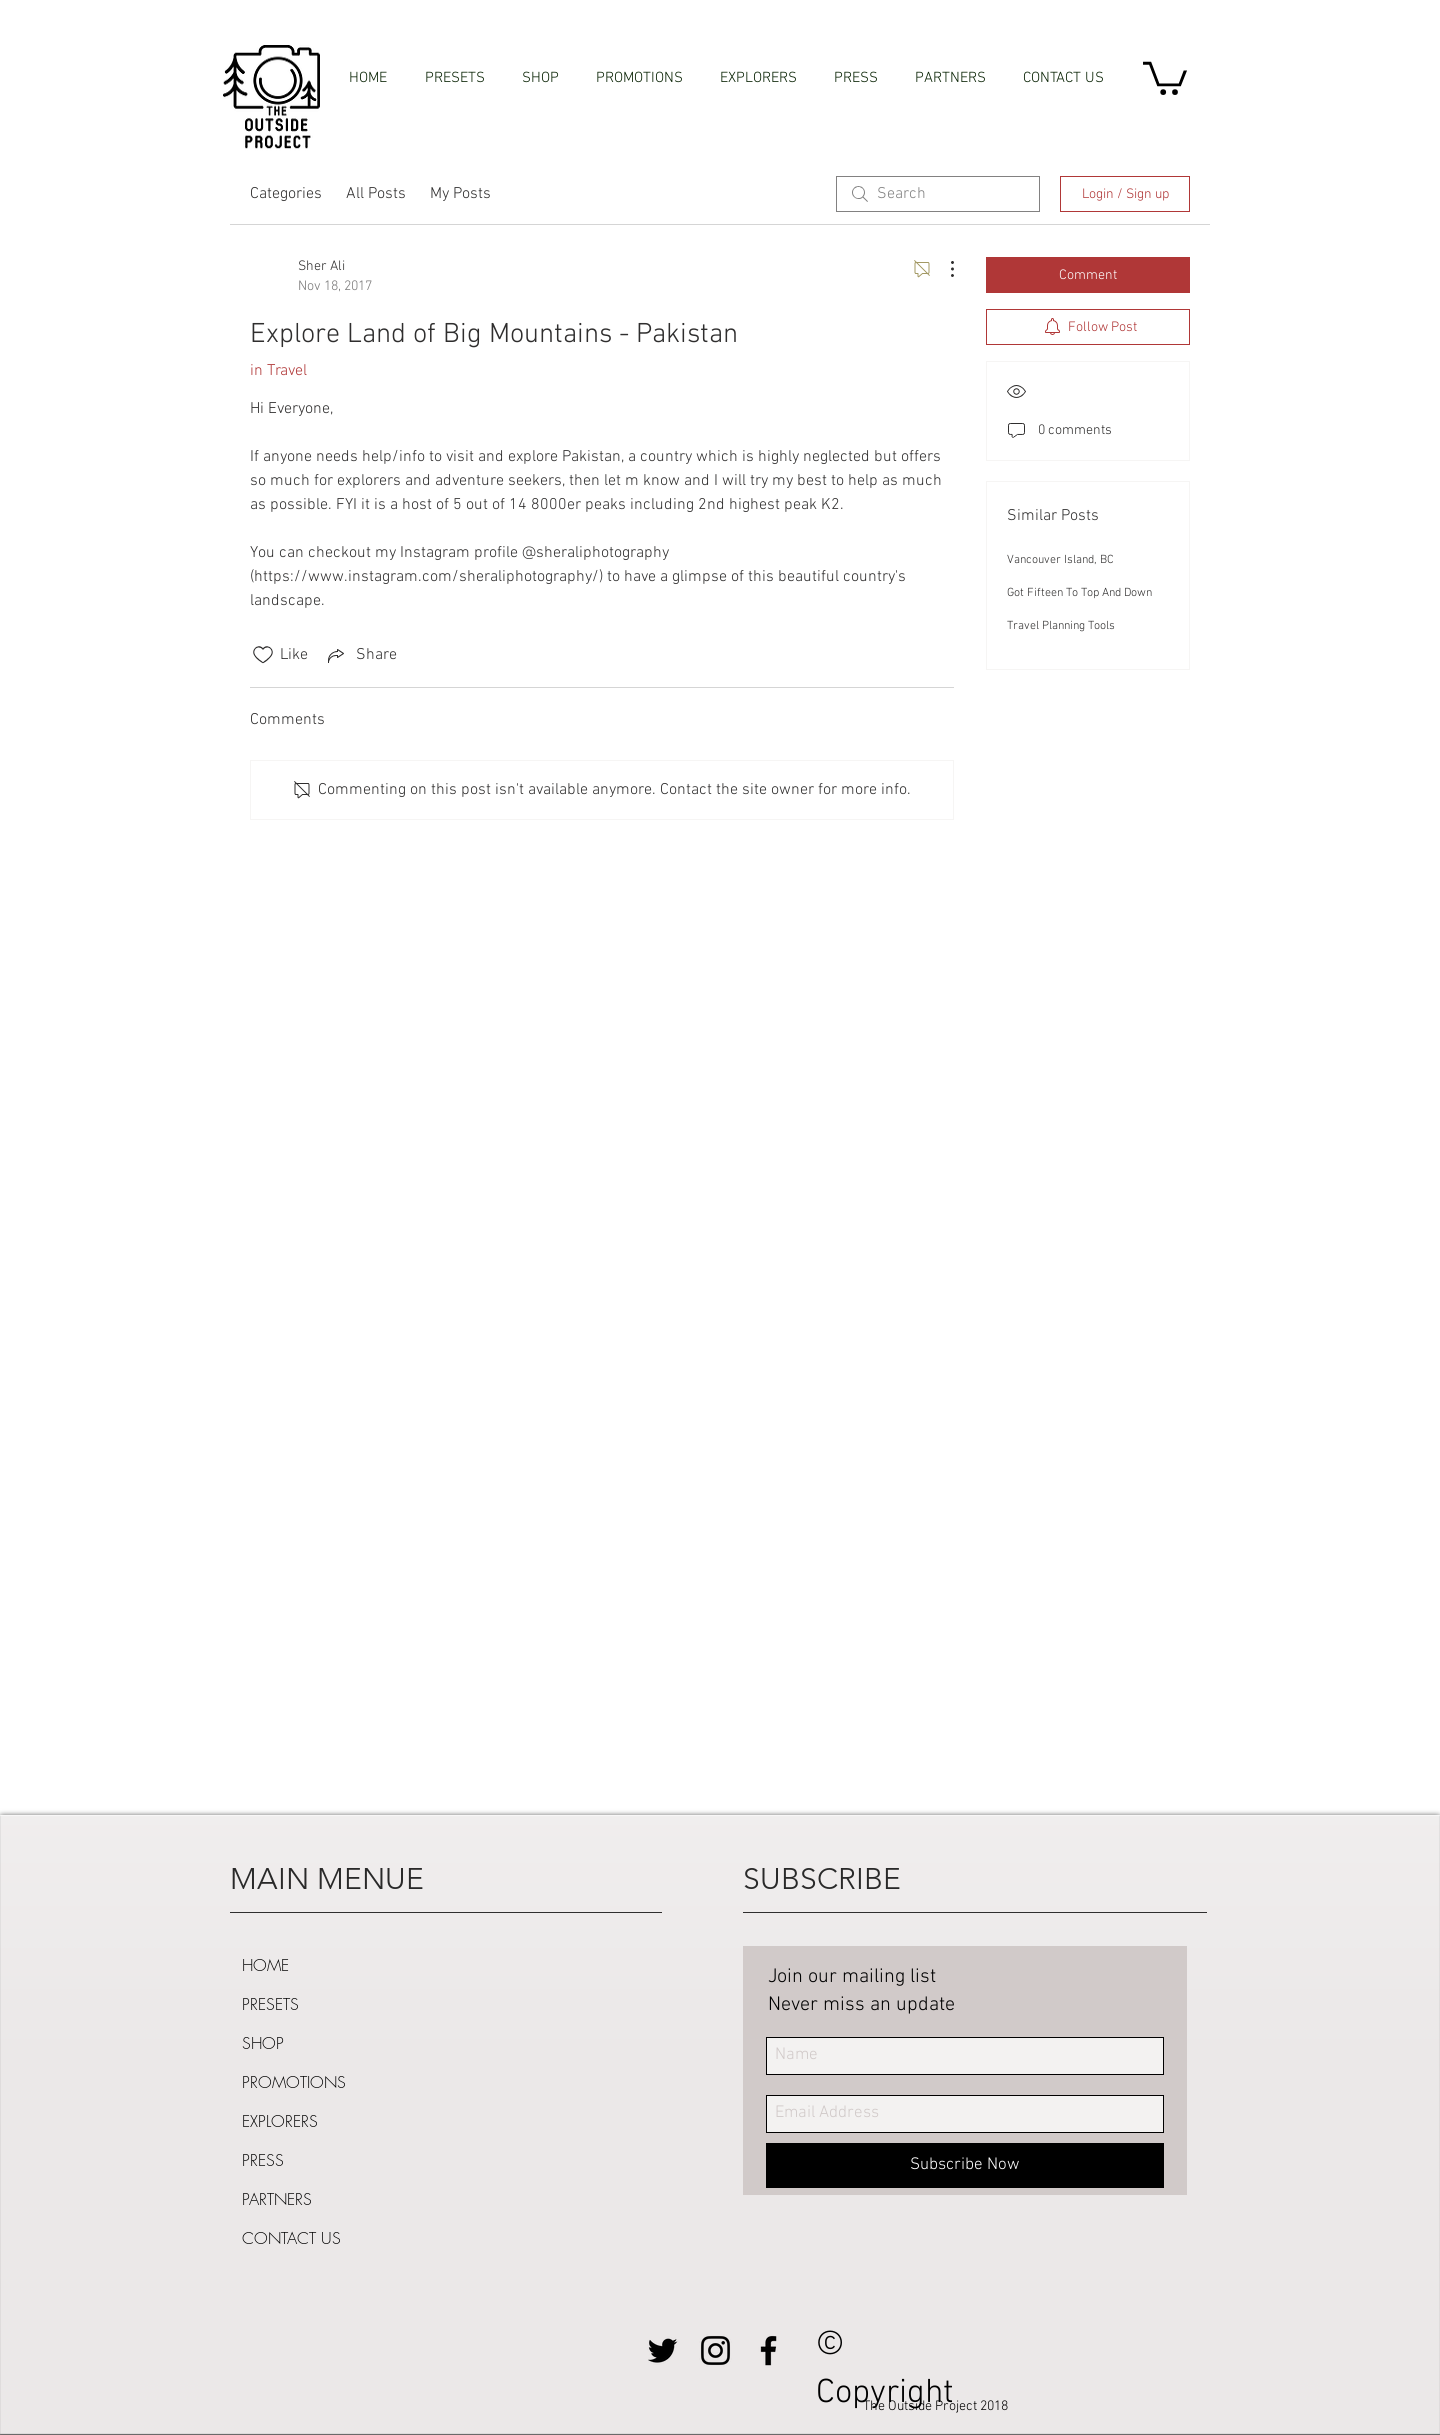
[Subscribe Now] (965, 2165)
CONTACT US (291, 2238)
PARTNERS (277, 2199)
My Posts (460, 194)
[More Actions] (942, 269)
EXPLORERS (280, 2121)
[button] (1165, 76)
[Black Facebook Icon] (768, 2350)
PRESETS (270, 2004)
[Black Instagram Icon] (715, 2350)
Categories (286, 194)
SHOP (263, 2043)
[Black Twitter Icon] (662, 2350)
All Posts (376, 194)
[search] (938, 194)
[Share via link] (360, 655)
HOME (265, 1965)
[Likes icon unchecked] (263, 655)
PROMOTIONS (294, 2082)
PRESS (263, 2160)
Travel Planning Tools (1061, 626)
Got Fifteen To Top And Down (1079, 593)
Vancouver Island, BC (1060, 560)
